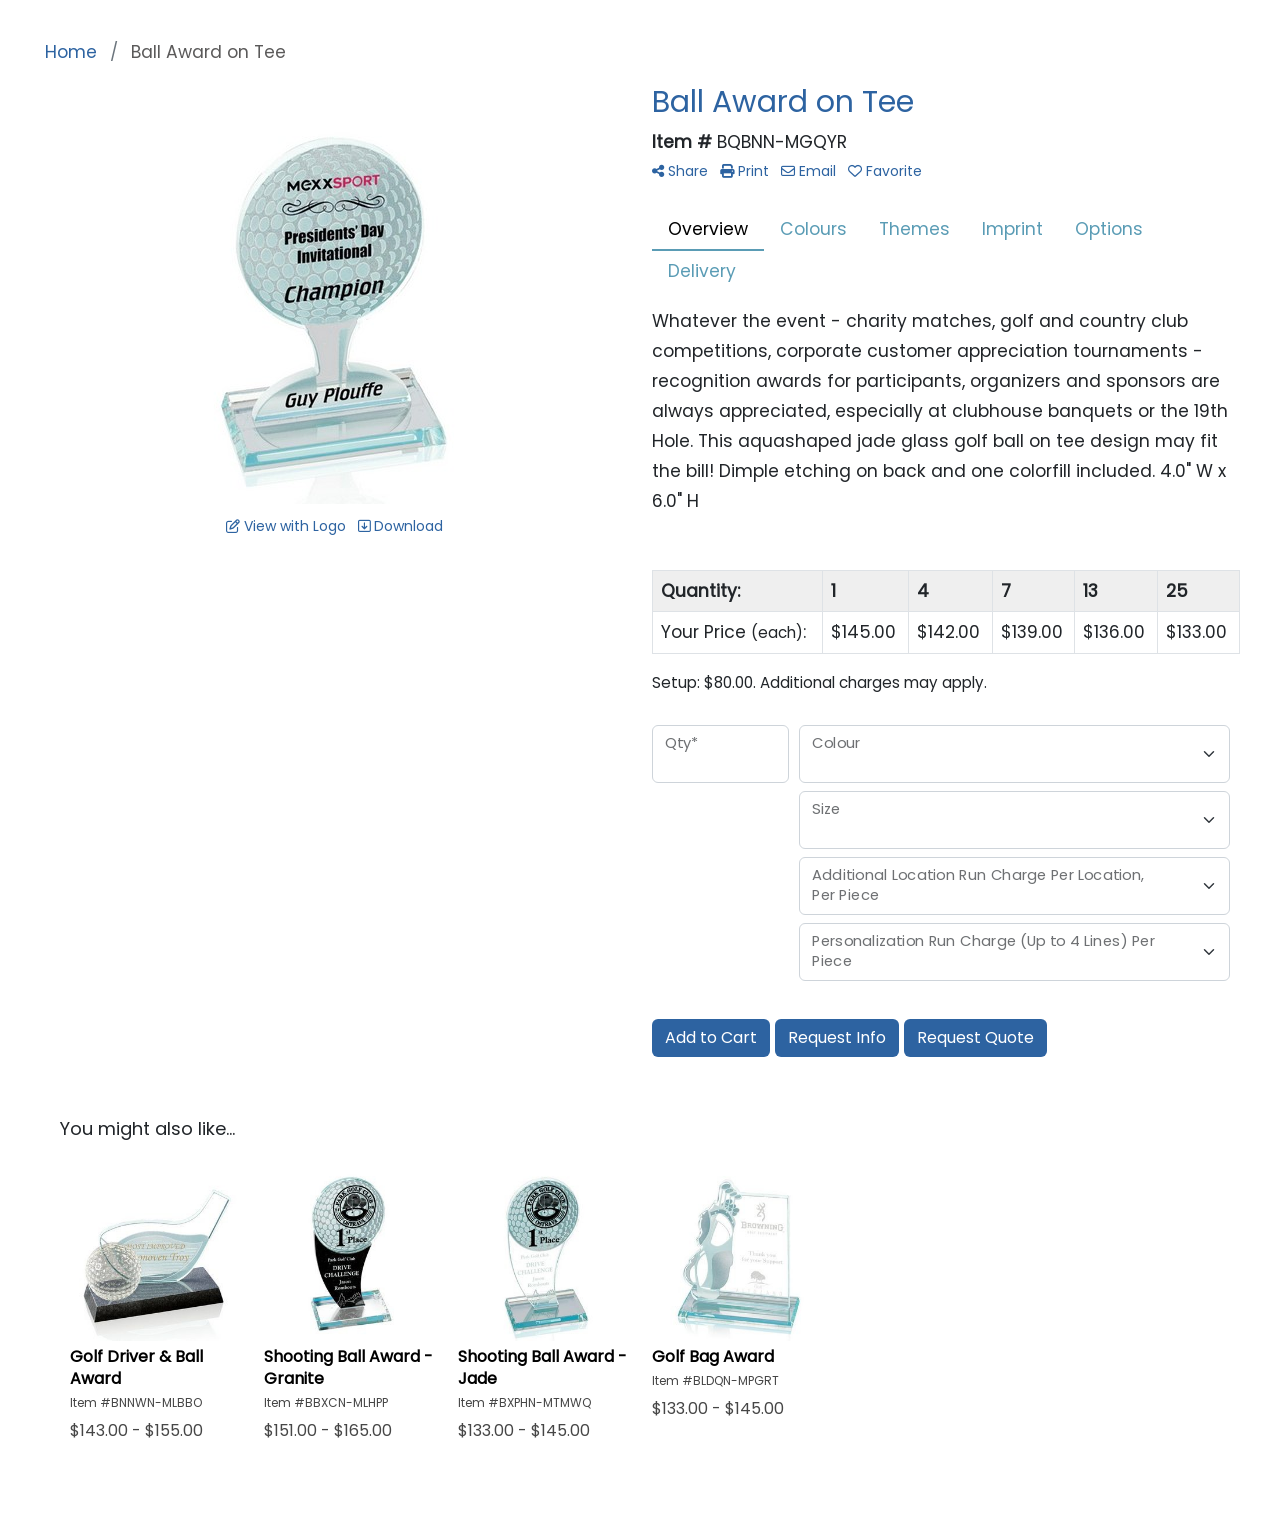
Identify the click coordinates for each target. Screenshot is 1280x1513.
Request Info (837, 1037)
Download (400, 526)
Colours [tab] (813, 229)
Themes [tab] (914, 229)
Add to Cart (711, 1037)
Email (808, 171)
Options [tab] (1109, 229)
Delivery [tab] (702, 271)
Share (680, 171)
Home (71, 52)
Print (744, 171)
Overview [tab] (708, 229)
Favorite (885, 171)
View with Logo (286, 526)
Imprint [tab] (1012, 229)
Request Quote (975, 1037)
